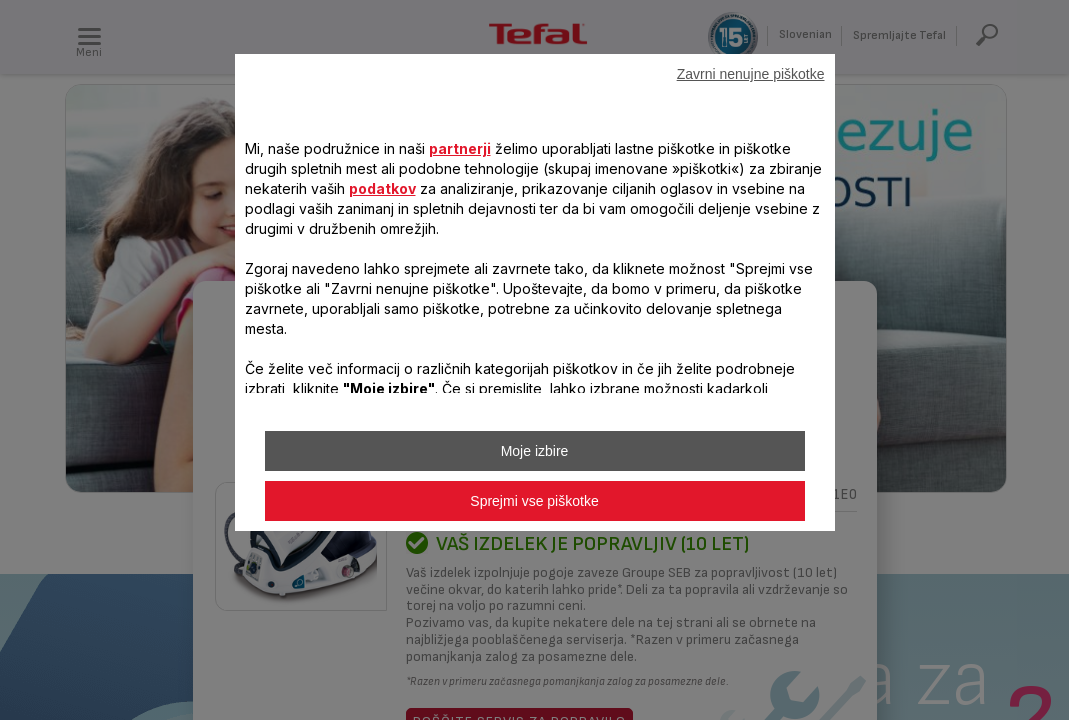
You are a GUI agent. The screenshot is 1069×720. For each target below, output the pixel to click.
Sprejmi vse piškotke (534, 501)
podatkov (382, 188)
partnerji (460, 148)
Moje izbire (535, 451)
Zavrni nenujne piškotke (751, 74)
